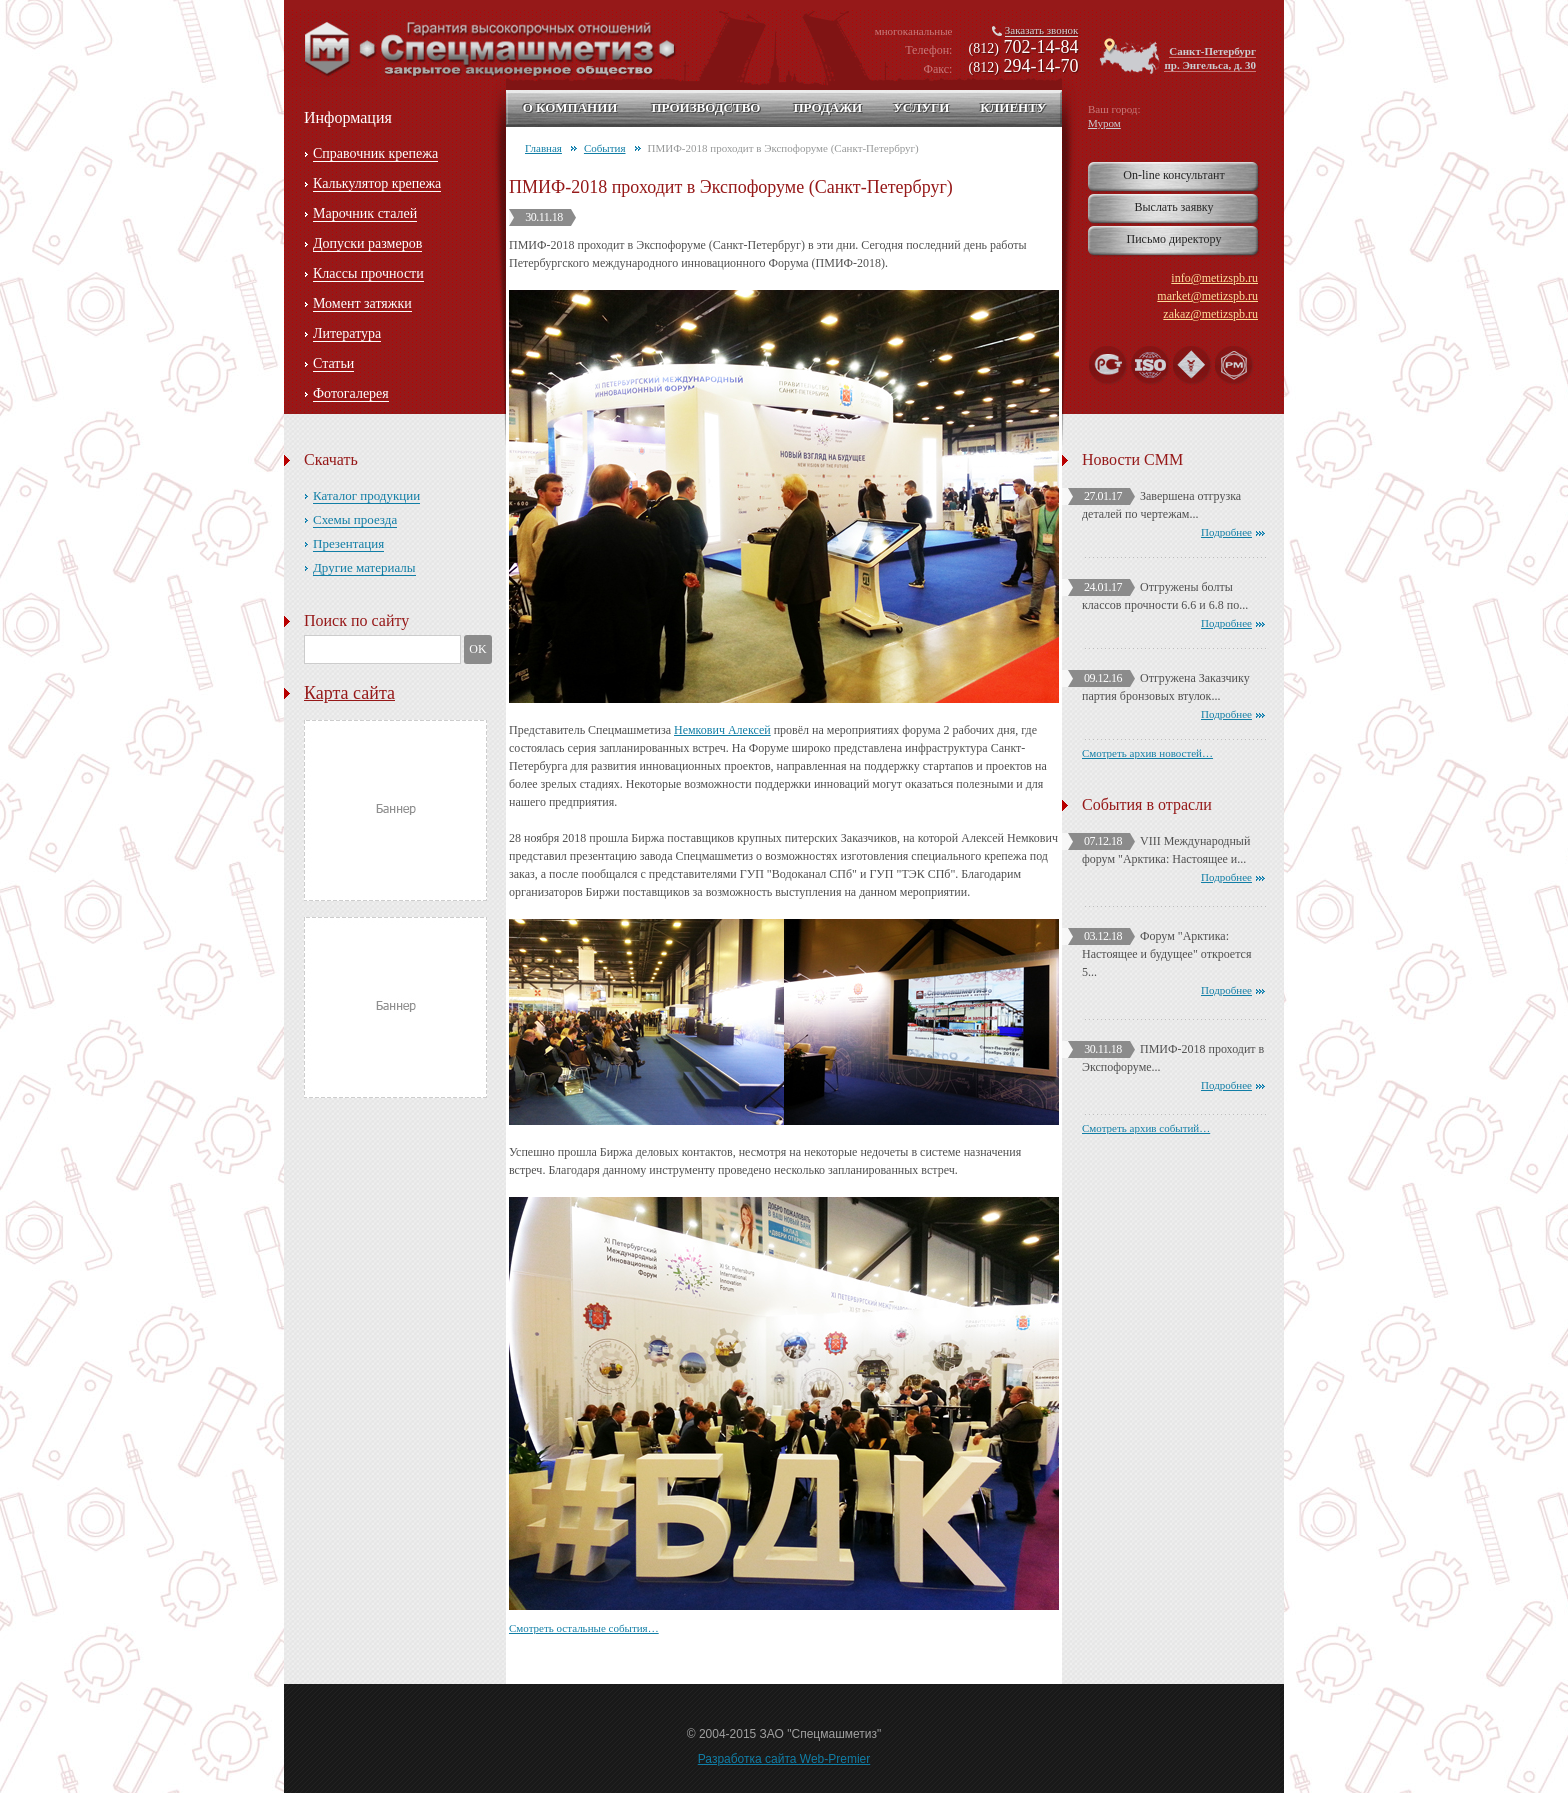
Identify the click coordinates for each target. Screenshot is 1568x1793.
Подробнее (1226, 532)
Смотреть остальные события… (584, 1628)
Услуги (921, 107)
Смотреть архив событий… (1146, 1128)
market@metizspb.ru (1207, 296)
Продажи (827, 107)
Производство (705, 107)
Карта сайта (349, 693)
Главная (543, 148)
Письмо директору (1174, 239)
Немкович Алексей (722, 730)
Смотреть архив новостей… (1147, 753)
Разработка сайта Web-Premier (784, 1759)
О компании (570, 107)
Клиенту (1013, 107)
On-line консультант (1173, 175)
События (605, 148)
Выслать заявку (1173, 207)
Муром (1104, 123)
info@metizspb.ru (1214, 278)
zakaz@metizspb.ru (1210, 314)
